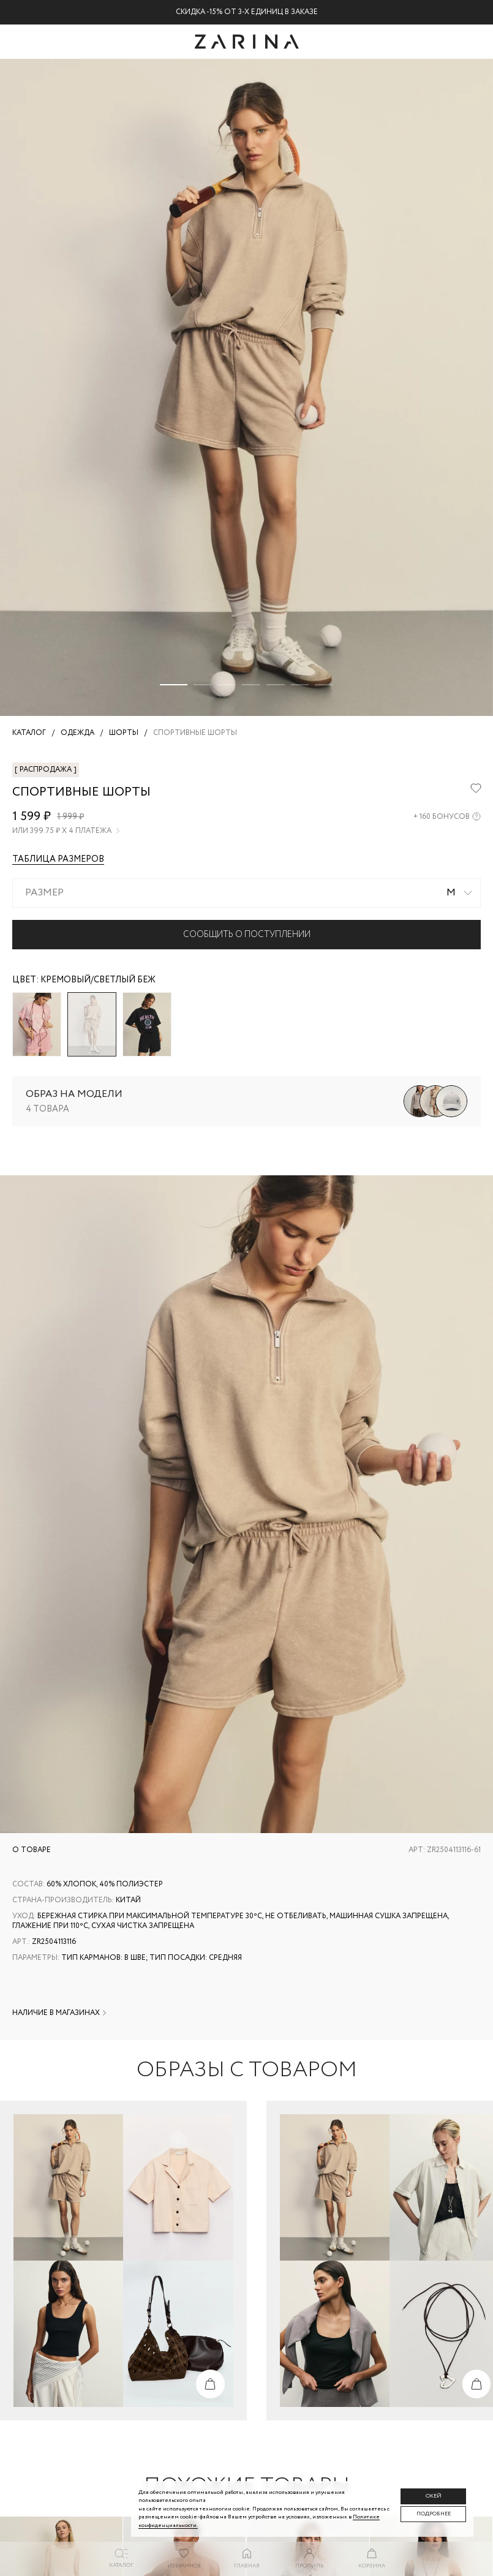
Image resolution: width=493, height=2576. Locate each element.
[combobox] (246, 893)
